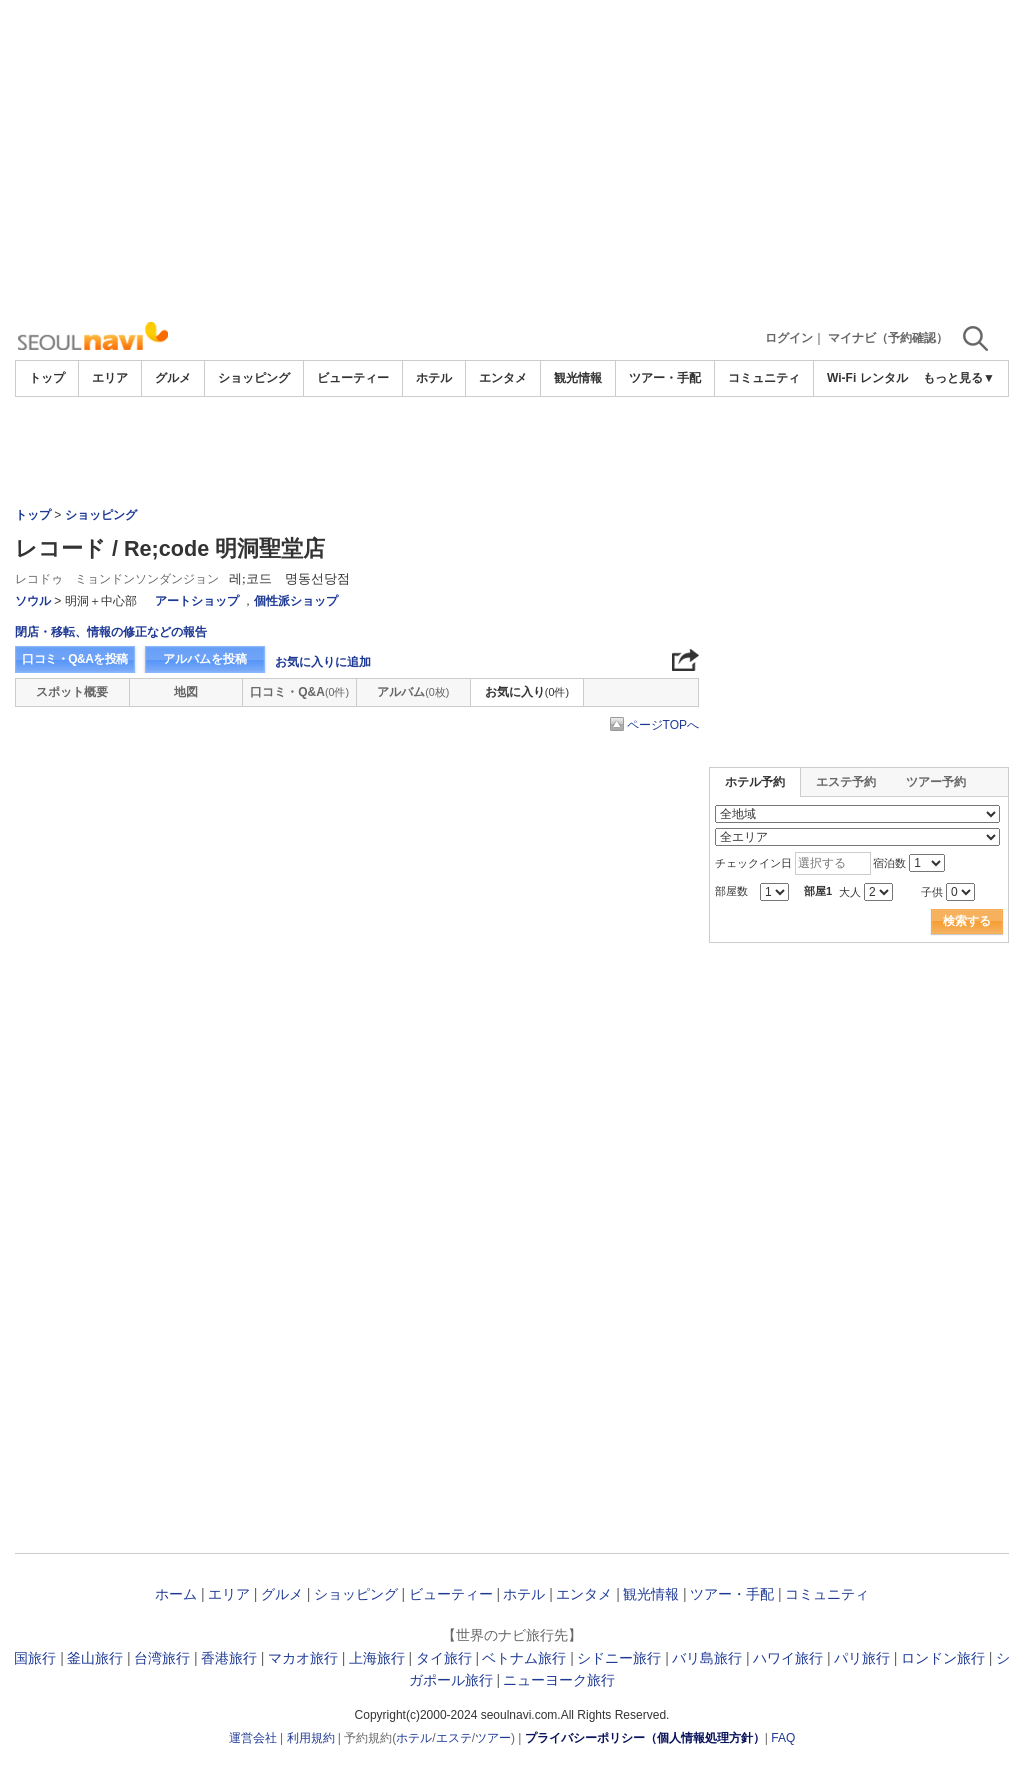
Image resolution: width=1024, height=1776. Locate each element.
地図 (186, 692)
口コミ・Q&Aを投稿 (75, 659)
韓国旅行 (28, 1658)
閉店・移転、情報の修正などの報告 (111, 632)
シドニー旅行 (619, 1658)
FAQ (783, 1738)
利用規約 (311, 1738)
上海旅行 (377, 1658)
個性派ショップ (296, 601)
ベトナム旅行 (524, 1658)
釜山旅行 (95, 1658)
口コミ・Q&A (299, 692)
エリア (110, 378)
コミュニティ (764, 378)
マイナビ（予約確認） (888, 338)
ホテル (434, 378)
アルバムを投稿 (205, 659)
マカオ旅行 (303, 1658)
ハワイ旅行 (788, 1658)
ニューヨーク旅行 (559, 1680)
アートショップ (197, 601)
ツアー (493, 1738)
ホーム (176, 1594)
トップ (47, 378)
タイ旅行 (444, 1658)
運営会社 (253, 1738)
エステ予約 (846, 782)
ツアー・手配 (665, 378)
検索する (967, 921)
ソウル (33, 601)
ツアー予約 (936, 782)
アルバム (413, 692)
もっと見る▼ (959, 378)
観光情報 (578, 378)
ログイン (789, 338)
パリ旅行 (862, 1658)
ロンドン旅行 (943, 1658)
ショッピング (254, 378)
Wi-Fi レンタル (867, 378)
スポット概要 (72, 692)
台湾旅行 (162, 1658)
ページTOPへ (663, 725)
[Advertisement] (512, 160)
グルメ (173, 378)
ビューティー (353, 378)
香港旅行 (229, 1658)
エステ (454, 1738)
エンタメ (503, 378)
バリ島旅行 (707, 1658)
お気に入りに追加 (323, 662)
